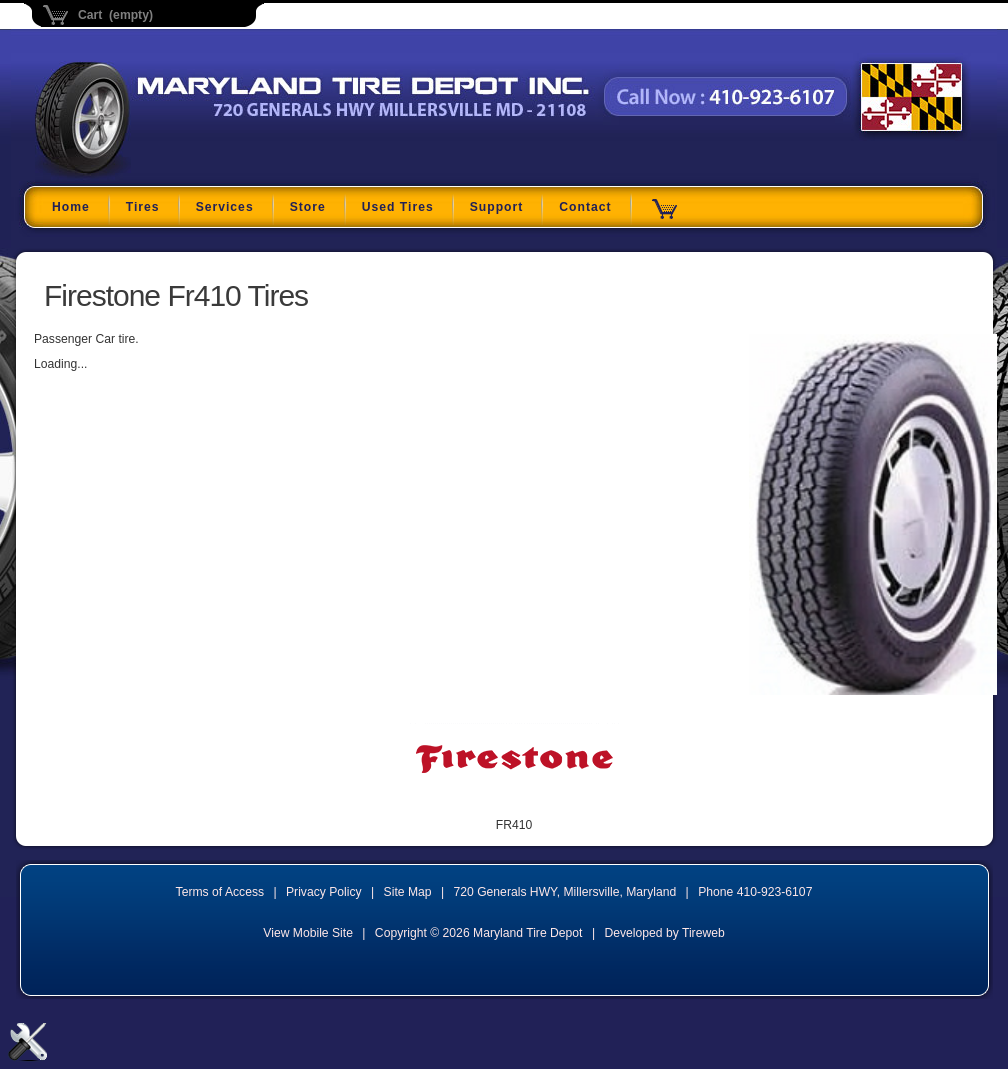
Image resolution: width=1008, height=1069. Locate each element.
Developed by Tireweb (664, 933)
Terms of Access (220, 892)
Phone (755, 892)
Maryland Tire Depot (160, 174)
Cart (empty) (115, 15)
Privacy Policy (324, 892)
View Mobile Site (308, 933)
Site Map (408, 892)
